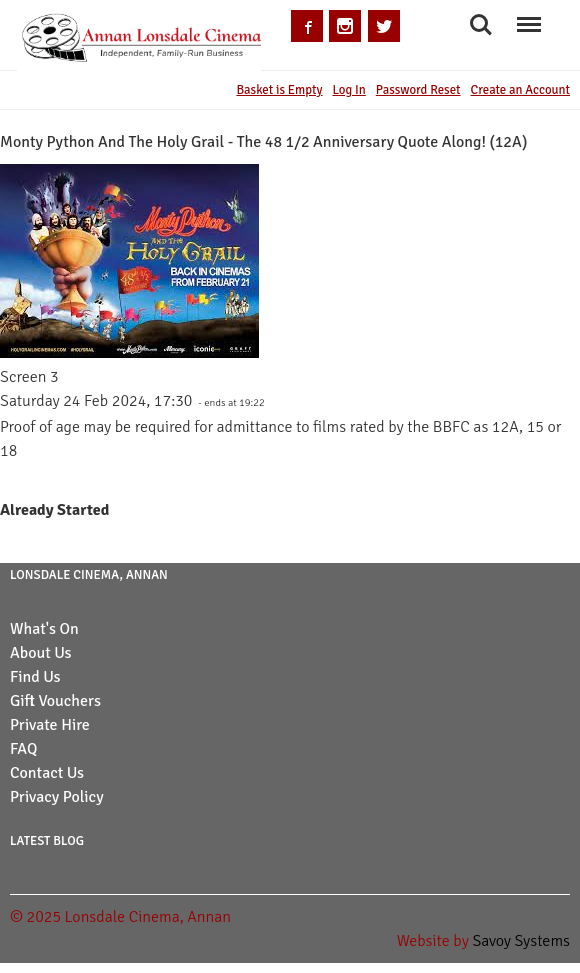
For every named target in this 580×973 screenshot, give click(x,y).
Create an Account (520, 90)
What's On (44, 629)
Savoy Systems (521, 941)
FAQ (23, 749)
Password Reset (418, 90)
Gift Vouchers (55, 701)
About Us (41, 653)
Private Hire (50, 725)
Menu (528, 15)
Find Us (35, 677)
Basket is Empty (279, 90)
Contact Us (47, 773)
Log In (348, 90)
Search (481, 25)
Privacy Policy (57, 797)
